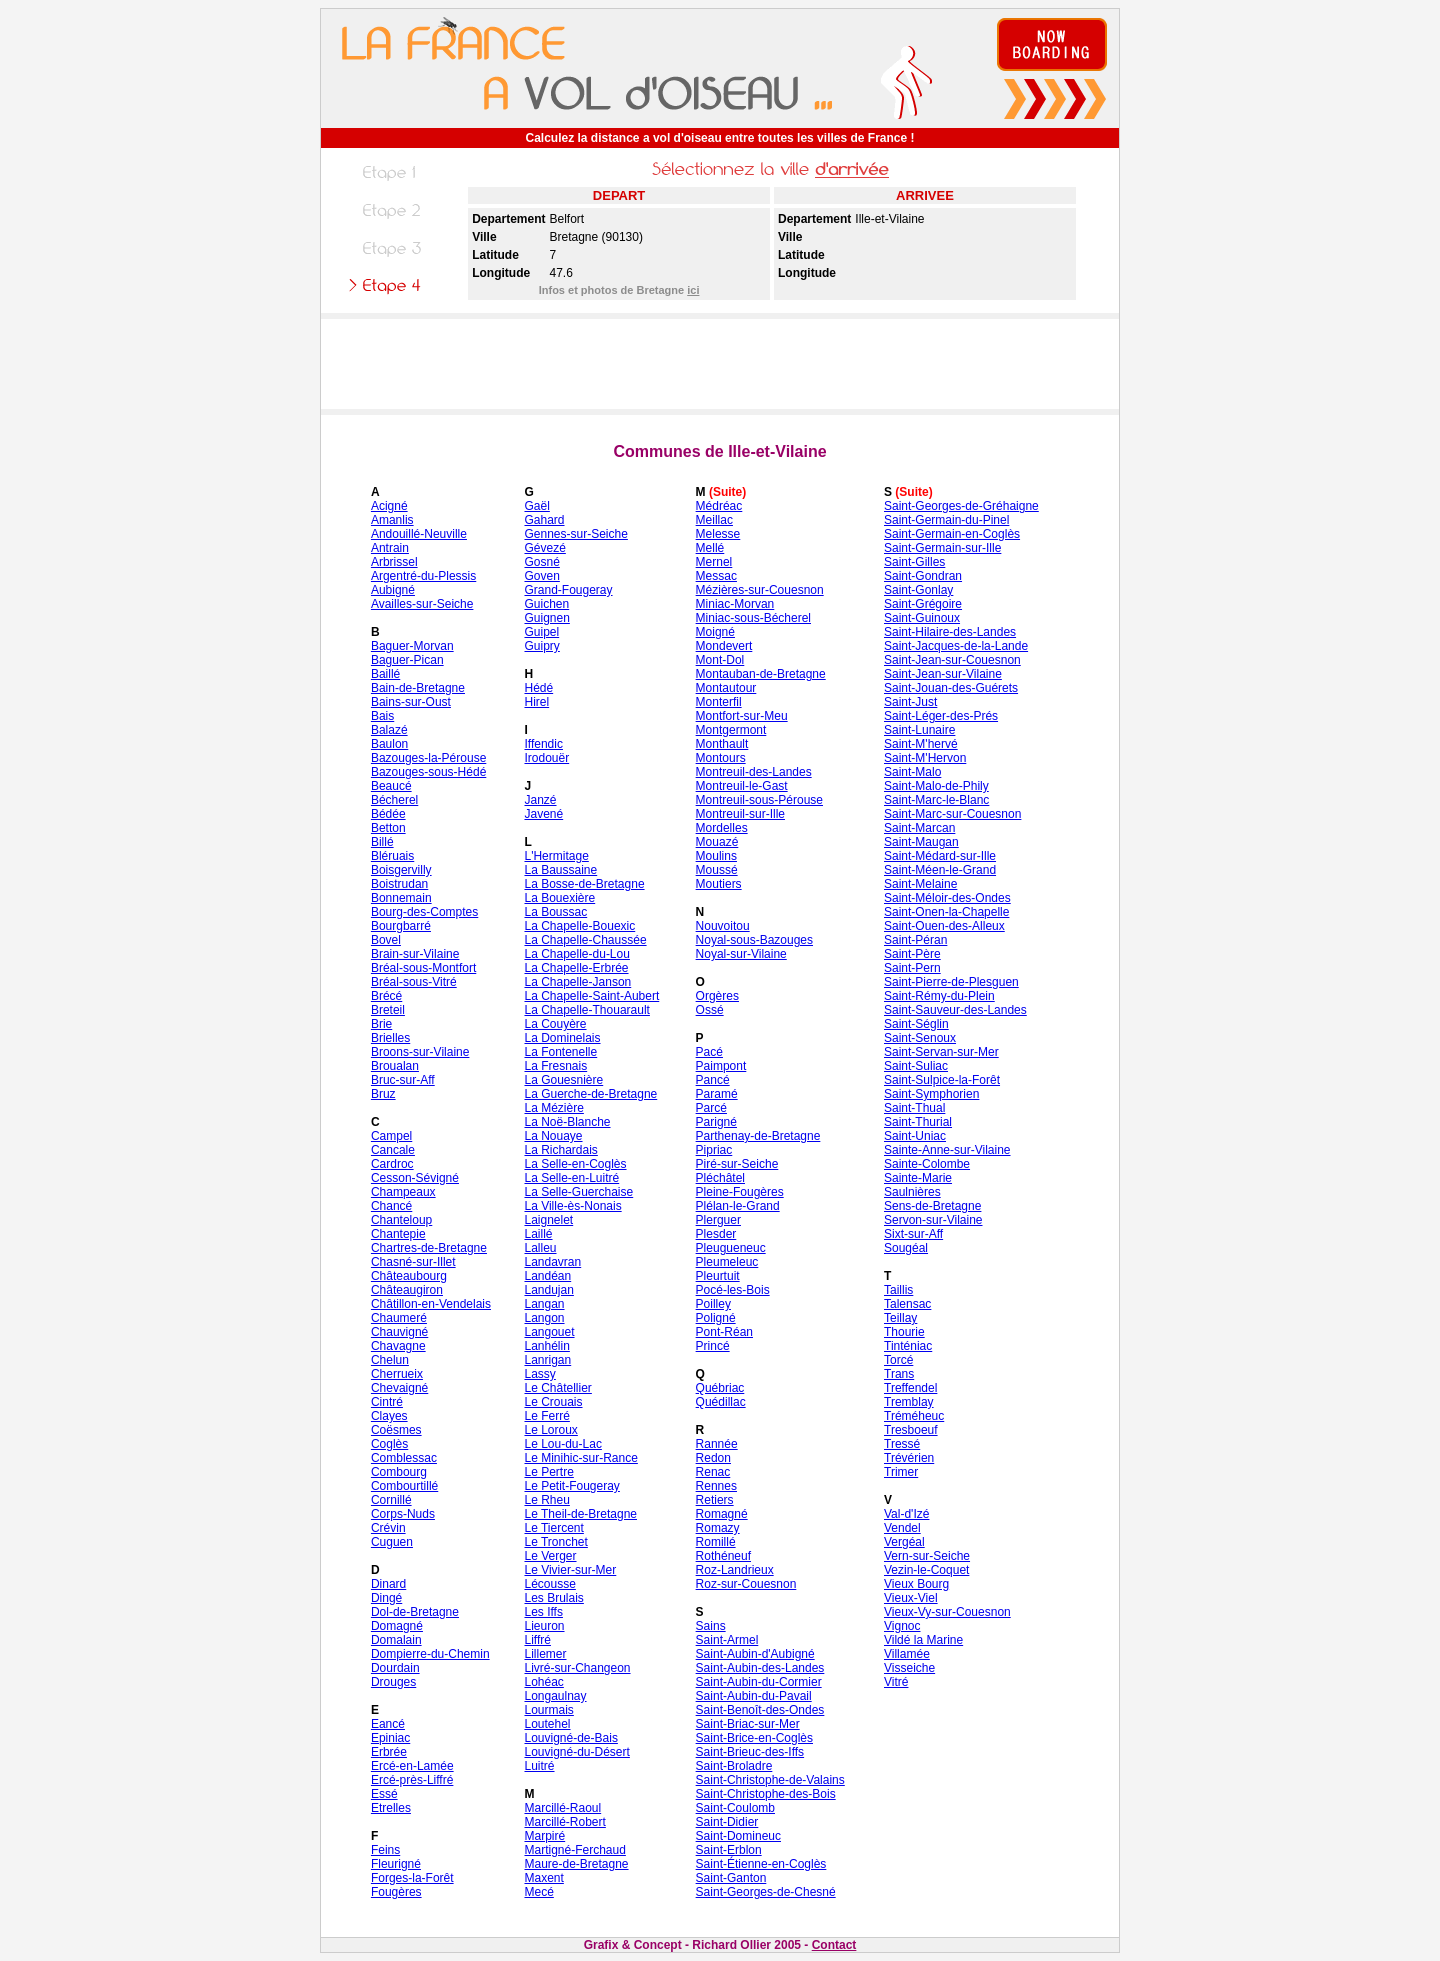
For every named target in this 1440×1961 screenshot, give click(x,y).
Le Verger (550, 1556)
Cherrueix (397, 1374)
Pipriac (714, 1150)
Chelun (390, 1360)
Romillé (716, 1542)
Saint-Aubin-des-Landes (760, 1668)
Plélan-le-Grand (738, 1206)
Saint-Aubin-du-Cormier (759, 1682)
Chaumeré (399, 1318)
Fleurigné (396, 1864)
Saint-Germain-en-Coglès (952, 534)
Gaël (536, 506)
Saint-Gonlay (918, 590)
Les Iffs (543, 1612)
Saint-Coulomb (735, 1808)
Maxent (543, 1878)
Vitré (896, 1682)
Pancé (713, 1080)
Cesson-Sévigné (415, 1178)
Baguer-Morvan (412, 646)
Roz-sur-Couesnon (746, 1584)
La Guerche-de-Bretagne (590, 1094)
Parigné (716, 1122)
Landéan (547, 1276)
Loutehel (547, 1724)
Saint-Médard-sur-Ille (940, 856)
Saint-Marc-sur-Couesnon (952, 814)
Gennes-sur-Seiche (575, 534)
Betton (388, 828)
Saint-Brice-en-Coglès (754, 1738)
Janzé (540, 800)
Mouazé (717, 842)
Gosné (541, 562)
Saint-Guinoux (922, 618)
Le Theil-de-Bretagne (580, 1514)
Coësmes (396, 1430)
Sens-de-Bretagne (932, 1206)
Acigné (389, 506)
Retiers (715, 1500)
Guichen (546, 604)
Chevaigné (399, 1388)
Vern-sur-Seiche (927, 1556)
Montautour (726, 688)
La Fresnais (555, 1066)
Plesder (716, 1234)
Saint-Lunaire (919, 730)
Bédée (388, 814)
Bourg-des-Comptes (424, 912)
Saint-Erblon (729, 1850)
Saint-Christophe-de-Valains (770, 1780)
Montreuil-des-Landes (754, 772)
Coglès (389, 1444)
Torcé (898, 1360)
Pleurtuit (718, 1276)
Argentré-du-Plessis (423, 576)
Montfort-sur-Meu (742, 716)
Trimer (901, 1472)
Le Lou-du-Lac (562, 1444)
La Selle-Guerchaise (578, 1192)
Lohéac (543, 1682)
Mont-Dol (720, 660)
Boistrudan (399, 884)
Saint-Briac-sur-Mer (748, 1724)
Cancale (393, 1150)
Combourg (399, 1472)
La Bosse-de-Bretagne (584, 884)
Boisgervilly (401, 870)
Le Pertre (548, 1472)
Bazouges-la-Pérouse (428, 758)
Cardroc (392, 1164)
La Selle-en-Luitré (571, 1178)
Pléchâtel (720, 1178)
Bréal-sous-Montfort (423, 968)
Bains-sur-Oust (411, 702)
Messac (716, 576)
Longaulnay (555, 1696)
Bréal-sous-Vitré (414, 982)
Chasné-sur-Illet (413, 1262)
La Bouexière (559, 898)
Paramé (717, 1094)
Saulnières (912, 1192)
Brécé (386, 996)
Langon (544, 1318)
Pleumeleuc (727, 1262)
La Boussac (555, 912)
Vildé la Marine (923, 1640)
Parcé (711, 1108)
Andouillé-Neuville (419, 534)
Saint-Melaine (920, 884)
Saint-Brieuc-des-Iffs (750, 1752)
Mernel (714, 562)
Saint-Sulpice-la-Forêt (942, 1080)
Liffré (537, 1640)
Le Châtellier (557, 1388)
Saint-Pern (912, 968)
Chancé (391, 1206)
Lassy (539, 1374)
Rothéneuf (723, 1556)
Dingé (386, 1598)
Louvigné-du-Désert (576, 1752)
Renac (713, 1472)
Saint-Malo (912, 772)
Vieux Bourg (916, 1584)
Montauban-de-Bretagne (761, 674)
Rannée (717, 1444)
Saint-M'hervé (921, 744)
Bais (382, 716)
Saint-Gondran (923, 576)
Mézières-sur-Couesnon (760, 590)
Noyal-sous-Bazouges (754, 940)
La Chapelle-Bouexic (579, 926)
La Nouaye (553, 1136)
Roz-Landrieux (735, 1570)
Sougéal (906, 1248)
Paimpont (721, 1066)
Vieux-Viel (911, 1598)
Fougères (396, 1892)
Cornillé (391, 1500)
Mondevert (724, 646)
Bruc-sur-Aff (403, 1080)
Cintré (387, 1402)
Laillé (538, 1234)
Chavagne (398, 1346)
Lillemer (545, 1654)
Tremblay (909, 1402)
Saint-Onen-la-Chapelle (946, 912)
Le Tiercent (553, 1528)
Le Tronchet (555, 1542)
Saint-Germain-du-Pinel (946, 520)
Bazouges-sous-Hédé (428, 772)
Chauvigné (399, 1332)
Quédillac (721, 1402)
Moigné (715, 632)
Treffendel (910, 1388)
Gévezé (544, 548)
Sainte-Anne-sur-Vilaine (947, 1150)
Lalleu (540, 1248)
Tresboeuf (911, 1430)
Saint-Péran (915, 940)
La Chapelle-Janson (577, 982)
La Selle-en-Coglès (575, 1164)
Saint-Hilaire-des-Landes (950, 632)
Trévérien (909, 1458)
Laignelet (548, 1220)
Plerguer (718, 1220)
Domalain (396, 1640)
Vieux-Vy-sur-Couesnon (947, 1612)
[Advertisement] (720, 364)
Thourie (904, 1332)
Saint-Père (912, 954)
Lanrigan (547, 1360)
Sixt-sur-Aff (913, 1234)
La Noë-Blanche (567, 1122)
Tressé (902, 1444)
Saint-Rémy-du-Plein (939, 996)
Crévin (388, 1528)
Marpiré (544, 1836)
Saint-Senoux (920, 1038)
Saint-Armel (727, 1640)
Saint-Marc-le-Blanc (936, 800)
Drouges (393, 1682)
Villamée (907, 1654)
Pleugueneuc (731, 1248)
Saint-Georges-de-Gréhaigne (961, 506)
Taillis (898, 1290)
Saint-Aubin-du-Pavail (754, 1696)
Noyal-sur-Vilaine (741, 954)
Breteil (388, 1010)
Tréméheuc (914, 1416)
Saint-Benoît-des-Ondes (760, 1710)
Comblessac (404, 1458)
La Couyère (555, 1024)
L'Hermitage (556, 856)
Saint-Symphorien (931, 1094)
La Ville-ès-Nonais (572, 1206)
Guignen (546, 618)
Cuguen (392, 1542)
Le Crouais (553, 1402)
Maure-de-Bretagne (576, 1864)
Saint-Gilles (914, 562)
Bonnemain (401, 898)
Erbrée (389, 1752)
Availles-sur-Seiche (422, 604)
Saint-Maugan (921, 842)
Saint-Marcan (919, 828)
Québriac (720, 1388)
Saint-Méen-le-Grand (940, 870)
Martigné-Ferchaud (574, 1850)
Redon (713, 1458)
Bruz (383, 1094)
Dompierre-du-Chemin (430, 1654)
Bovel (386, 940)
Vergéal (904, 1542)
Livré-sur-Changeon (577, 1668)
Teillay (900, 1318)
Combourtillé (404, 1486)
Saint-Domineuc (738, 1836)
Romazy (718, 1528)
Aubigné (393, 590)
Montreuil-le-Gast (742, 786)
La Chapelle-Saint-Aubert (591, 996)
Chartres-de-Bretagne (429, 1248)
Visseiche (909, 1668)
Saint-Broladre (734, 1766)
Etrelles (391, 1808)
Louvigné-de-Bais (570, 1738)
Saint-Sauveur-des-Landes (955, 1010)
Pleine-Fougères (740, 1192)
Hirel (536, 702)
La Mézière (553, 1108)
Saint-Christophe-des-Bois (766, 1794)
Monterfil (719, 702)
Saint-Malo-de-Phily (936, 786)
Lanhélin (546, 1346)
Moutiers (719, 884)
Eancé (388, 1724)
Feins (385, 1850)
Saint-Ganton (731, 1878)
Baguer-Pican (407, 660)
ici (693, 290)
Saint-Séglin (916, 1024)
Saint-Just (910, 702)
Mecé (538, 1892)
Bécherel (394, 800)
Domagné (397, 1626)
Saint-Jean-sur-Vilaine (943, 674)
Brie (381, 1024)
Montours (721, 758)
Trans (899, 1374)
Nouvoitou (723, 926)
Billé (382, 842)
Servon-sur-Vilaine (933, 1220)
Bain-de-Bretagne (418, 688)
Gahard (544, 520)
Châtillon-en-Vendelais (431, 1304)
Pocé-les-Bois (733, 1290)
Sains (711, 1626)
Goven (541, 576)
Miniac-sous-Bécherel (753, 618)
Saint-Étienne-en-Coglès (761, 1864)
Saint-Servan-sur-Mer (941, 1052)
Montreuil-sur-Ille (740, 814)
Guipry (541, 646)
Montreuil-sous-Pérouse (759, 800)
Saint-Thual (914, 1108)
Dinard (388, 1584)
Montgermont (731, 730)
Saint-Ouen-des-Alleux (944, 926)
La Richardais (560, 1150)
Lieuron (544, 1626)
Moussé (717, 870)
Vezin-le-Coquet (926, 1570)
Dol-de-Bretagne (415, 1612)
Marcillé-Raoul (562, 1808)
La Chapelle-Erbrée (576, 968)
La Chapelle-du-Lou (576, 954)
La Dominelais (562, 1038)
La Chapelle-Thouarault (586, 1010)
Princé (713, 1346)
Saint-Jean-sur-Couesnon (952, 660)
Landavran (552, 1262)
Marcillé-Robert (564, 1822)
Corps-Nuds (403, 1514)
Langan (544, 1304)
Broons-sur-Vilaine (420, 1052)
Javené (543, 814)
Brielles (390, 1038)
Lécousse (549, 1584)
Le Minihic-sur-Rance (580, 1458)
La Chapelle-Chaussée (585, 940)
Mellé (710, 548)
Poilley (713, 1304)
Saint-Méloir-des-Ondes (947, 898)
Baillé (385, 674)
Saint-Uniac (915, 1136)
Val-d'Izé (906, 1514)
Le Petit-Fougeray (571, 1486)
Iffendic (543, 744)
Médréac (719, 506)
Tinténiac (908, 1346)
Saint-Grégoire (923, 604)
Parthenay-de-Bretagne (758, 1136)
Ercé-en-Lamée (412, 1766)
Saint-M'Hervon (925, 758)
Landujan (548, 1290)
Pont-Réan (724, 1332)
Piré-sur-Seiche (737, 1164)
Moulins (716, 856)
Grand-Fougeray (568, 590)
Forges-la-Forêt (412, 1878)
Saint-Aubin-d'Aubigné (755, 1654)
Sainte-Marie (918, 1178)
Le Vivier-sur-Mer (570, 1570)
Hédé (538, 688)
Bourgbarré (401, 926)
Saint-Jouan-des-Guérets (951, 688)
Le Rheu (546, 1500)
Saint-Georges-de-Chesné (766, 1892)
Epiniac (390, 1738)
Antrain (390, 548)
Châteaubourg (409, 1276)
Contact (834, 1945)
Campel (391, 1136)
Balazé (389, 730)
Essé (384, 1794)
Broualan (395, 1066)
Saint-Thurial (918, 1122)
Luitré (539, 1766)
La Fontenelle (560, 1052)
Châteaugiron (407, 1290)
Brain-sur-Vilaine (415, 954)
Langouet (549, 1332)
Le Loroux (550, 1430)
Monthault (722, 744)
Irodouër (546, 758)
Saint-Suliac (916, 1066)
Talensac (907, 1304)
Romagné (722, 1514)
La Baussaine (560, 870)
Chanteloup (401, 1220)
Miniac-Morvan (735, 604)
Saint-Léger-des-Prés (941, 716)
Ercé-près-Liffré (412, 1780)
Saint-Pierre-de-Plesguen (951, 982)
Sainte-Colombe (927, 1164)
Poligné (716, 1318)
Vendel (902, 1528)
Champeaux (403, 1192)
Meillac (714, 520)
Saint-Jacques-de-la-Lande (956, 646)
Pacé (709, 1052)
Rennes (716, 1486)
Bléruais (392, 856)
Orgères (717, 996)
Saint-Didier (727, 1822)
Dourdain (395, 1668)
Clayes (389, 1416)
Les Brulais (553, 1598)
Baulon (389, 744)
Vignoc (902, 1626)
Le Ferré (546, 1416)
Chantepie (398, 1234)
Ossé (710, 1010)
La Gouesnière (563, 1080)
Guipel (541, 632)
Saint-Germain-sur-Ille (942, 548)
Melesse (718, 534)
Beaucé (391, 786)
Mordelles (722, 828)
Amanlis (392, 520)
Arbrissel (394, 562)
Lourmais (548, 1710)
